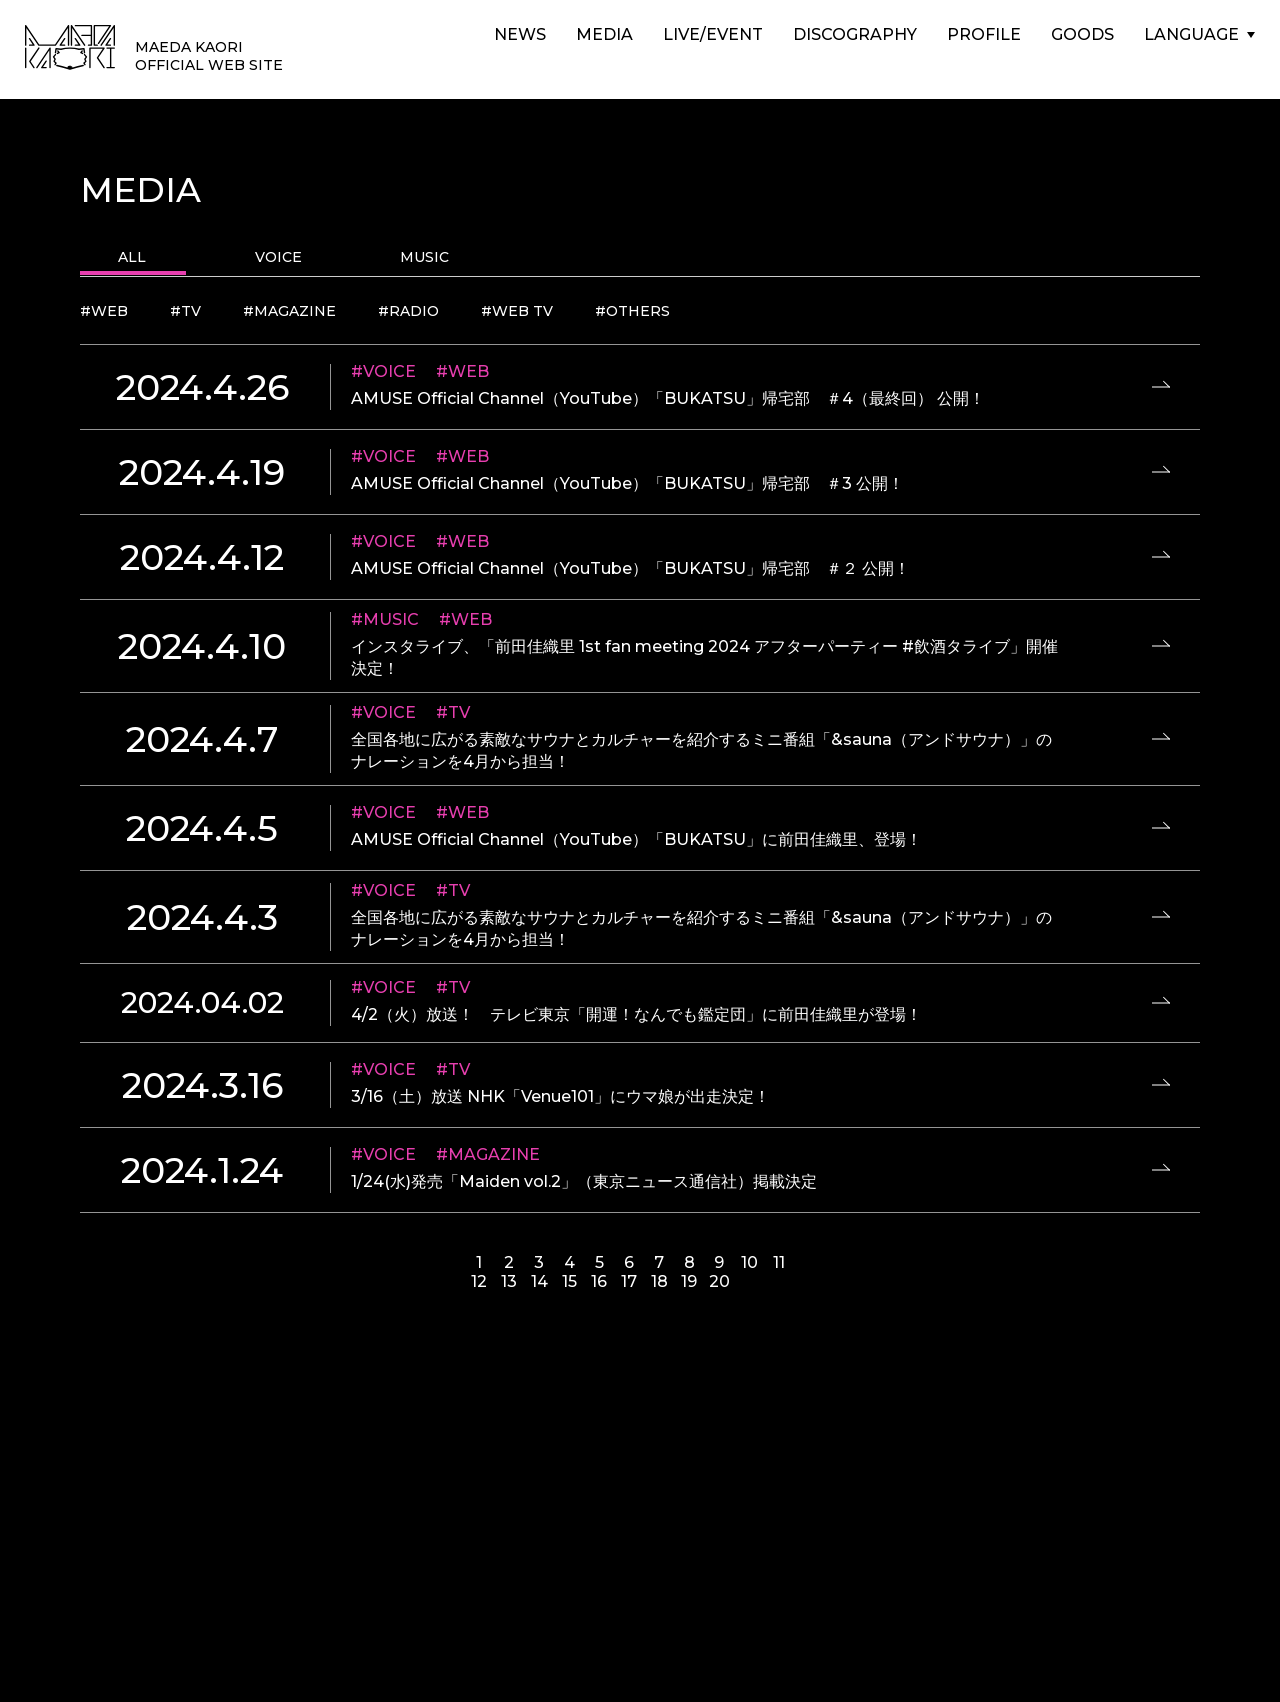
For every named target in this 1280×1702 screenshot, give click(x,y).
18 (659, 1281)
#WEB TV (517, 311)
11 (779, 1262)
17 (629, 1281)
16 (599, 1281)
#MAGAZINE (289, 311)
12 (479, 1281)
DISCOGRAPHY (855, 34)
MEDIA (604, 34)
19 (689, 1281)
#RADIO (408, 311)
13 (509, 1281)
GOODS (1082, 34)
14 (539, 1281)
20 (719, 1281)
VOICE (278, 257)
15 (569, 1281)
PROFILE (984, 34)
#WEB (104, 311)
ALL (132, 257)
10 (749, 1262)
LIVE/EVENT (713, 34)
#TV (185, 311)
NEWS (520, 34)
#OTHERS (632, 311)
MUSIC (424, 257)
